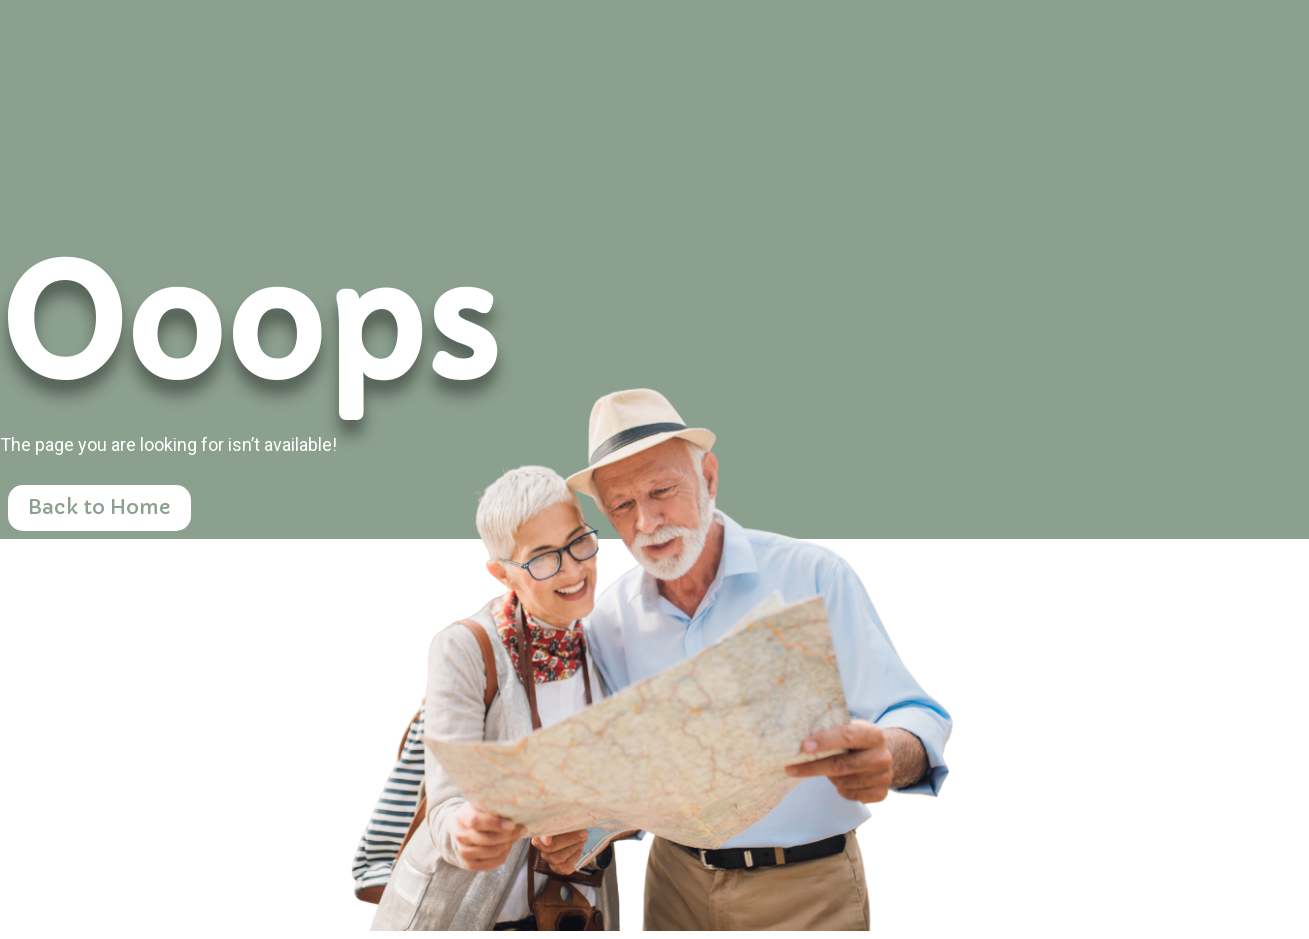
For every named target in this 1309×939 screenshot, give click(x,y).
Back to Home (99, 507)
